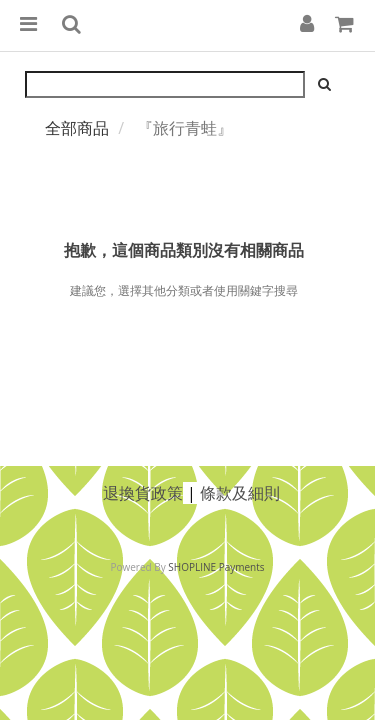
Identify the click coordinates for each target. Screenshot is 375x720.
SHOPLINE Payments (216, 567)
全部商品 (77, 128)
